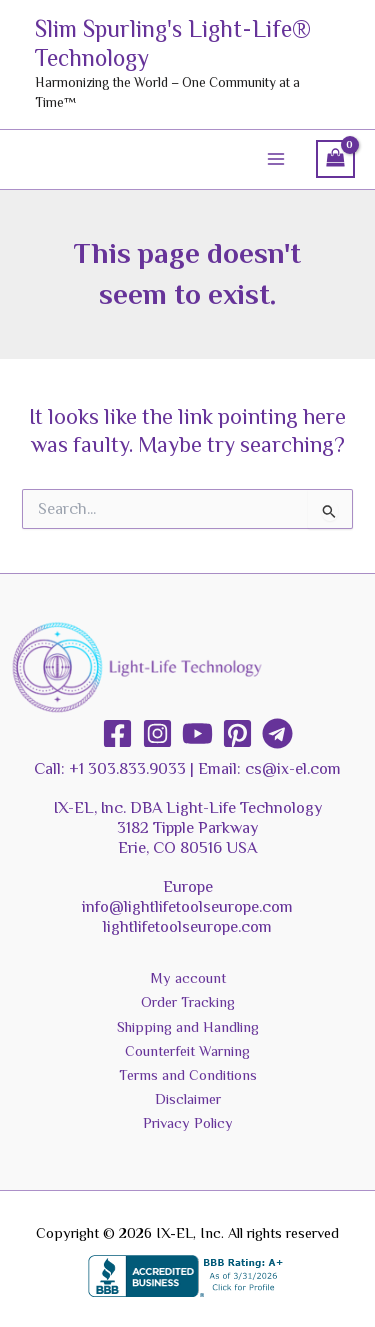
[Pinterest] (237, 733)
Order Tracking (188, 1002)
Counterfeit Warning (187, 1051)
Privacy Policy (188, 1123)
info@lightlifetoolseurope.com (187, 906)
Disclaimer (188, 1099)
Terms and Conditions (188, 1075)
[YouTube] (197, 733)
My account (188, 978)
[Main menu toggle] (276, 159)
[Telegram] (277, 733)
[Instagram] (157, 733)
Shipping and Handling (188, 1027)
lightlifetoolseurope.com (187, 926)
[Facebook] (117, 733)
